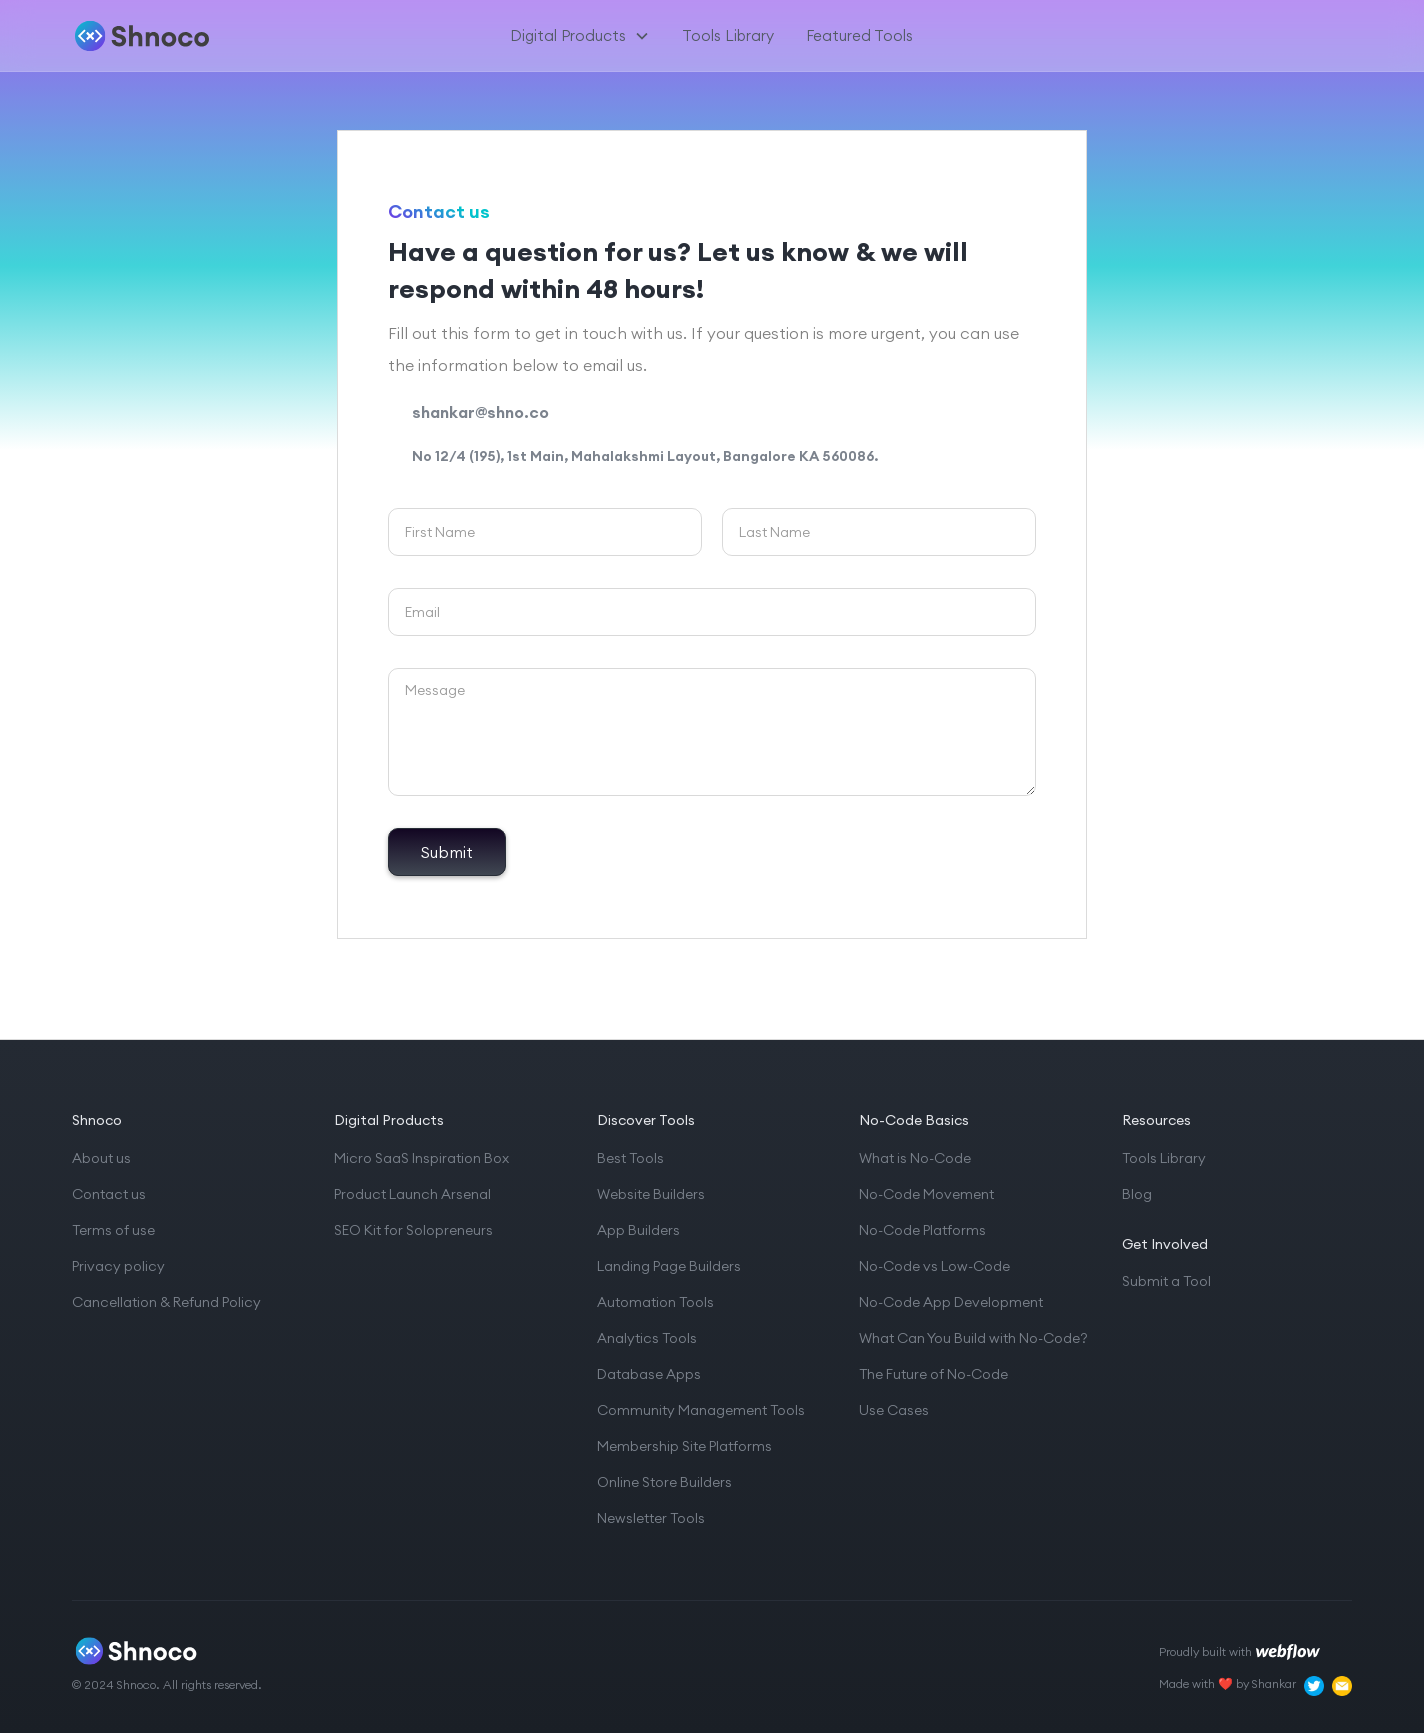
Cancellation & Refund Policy (166, 1302)
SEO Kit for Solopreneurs (413, 1230)
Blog (1137, 1194)
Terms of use (113, 1230)
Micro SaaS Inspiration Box (421, 1158)
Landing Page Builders (669, 1266)
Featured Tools (859, 35)
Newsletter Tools (651, 1518)
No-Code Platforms (922, 1230)
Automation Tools (655, 1302)
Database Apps (649, 1374)
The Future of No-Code (933, 1374)
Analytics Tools (647, 1338)
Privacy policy (118, 1266)
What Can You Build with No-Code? (973, 1338)
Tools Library (728, 35)
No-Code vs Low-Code (934, 1266)
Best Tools (630, 1158)
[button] (580, 36)
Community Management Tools (701, 1410)
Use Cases (894, 1410)
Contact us (109, 1194)
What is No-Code (915, 1158)
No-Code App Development (951, 1302)
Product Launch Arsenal (412, 1194)
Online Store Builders (664, 1482)
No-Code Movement (926, 1194)
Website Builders (651, 1194)
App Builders (638, 1230)
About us (101, 1158)
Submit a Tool (1166, 1281)
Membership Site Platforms (684, 1446)
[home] (175, 36)
